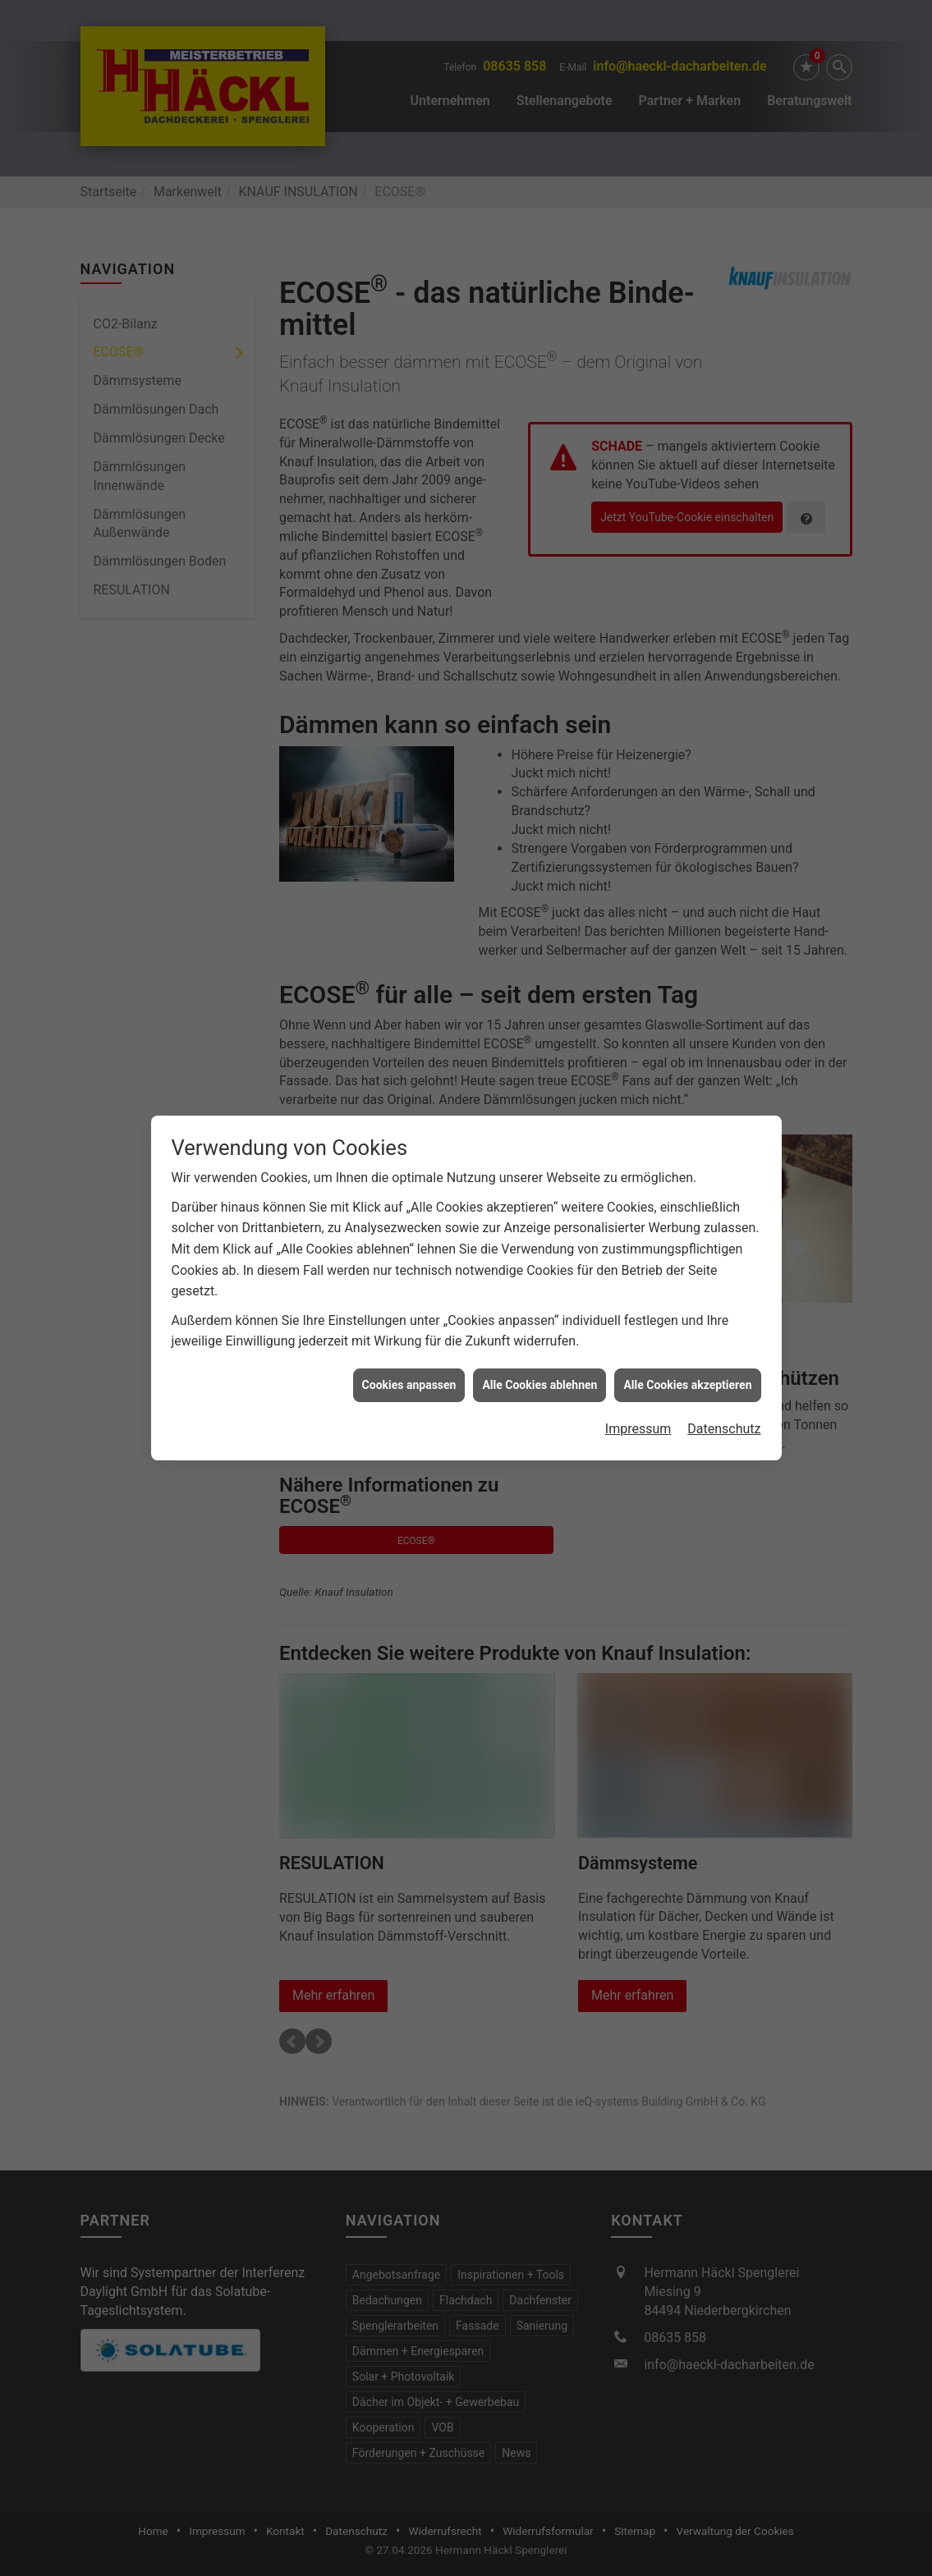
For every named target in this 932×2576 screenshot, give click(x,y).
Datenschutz (723, 1413)
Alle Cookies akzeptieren (687, 1368)
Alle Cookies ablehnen (539, 1368)
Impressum (638, 1413)
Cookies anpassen (409, 1368)
